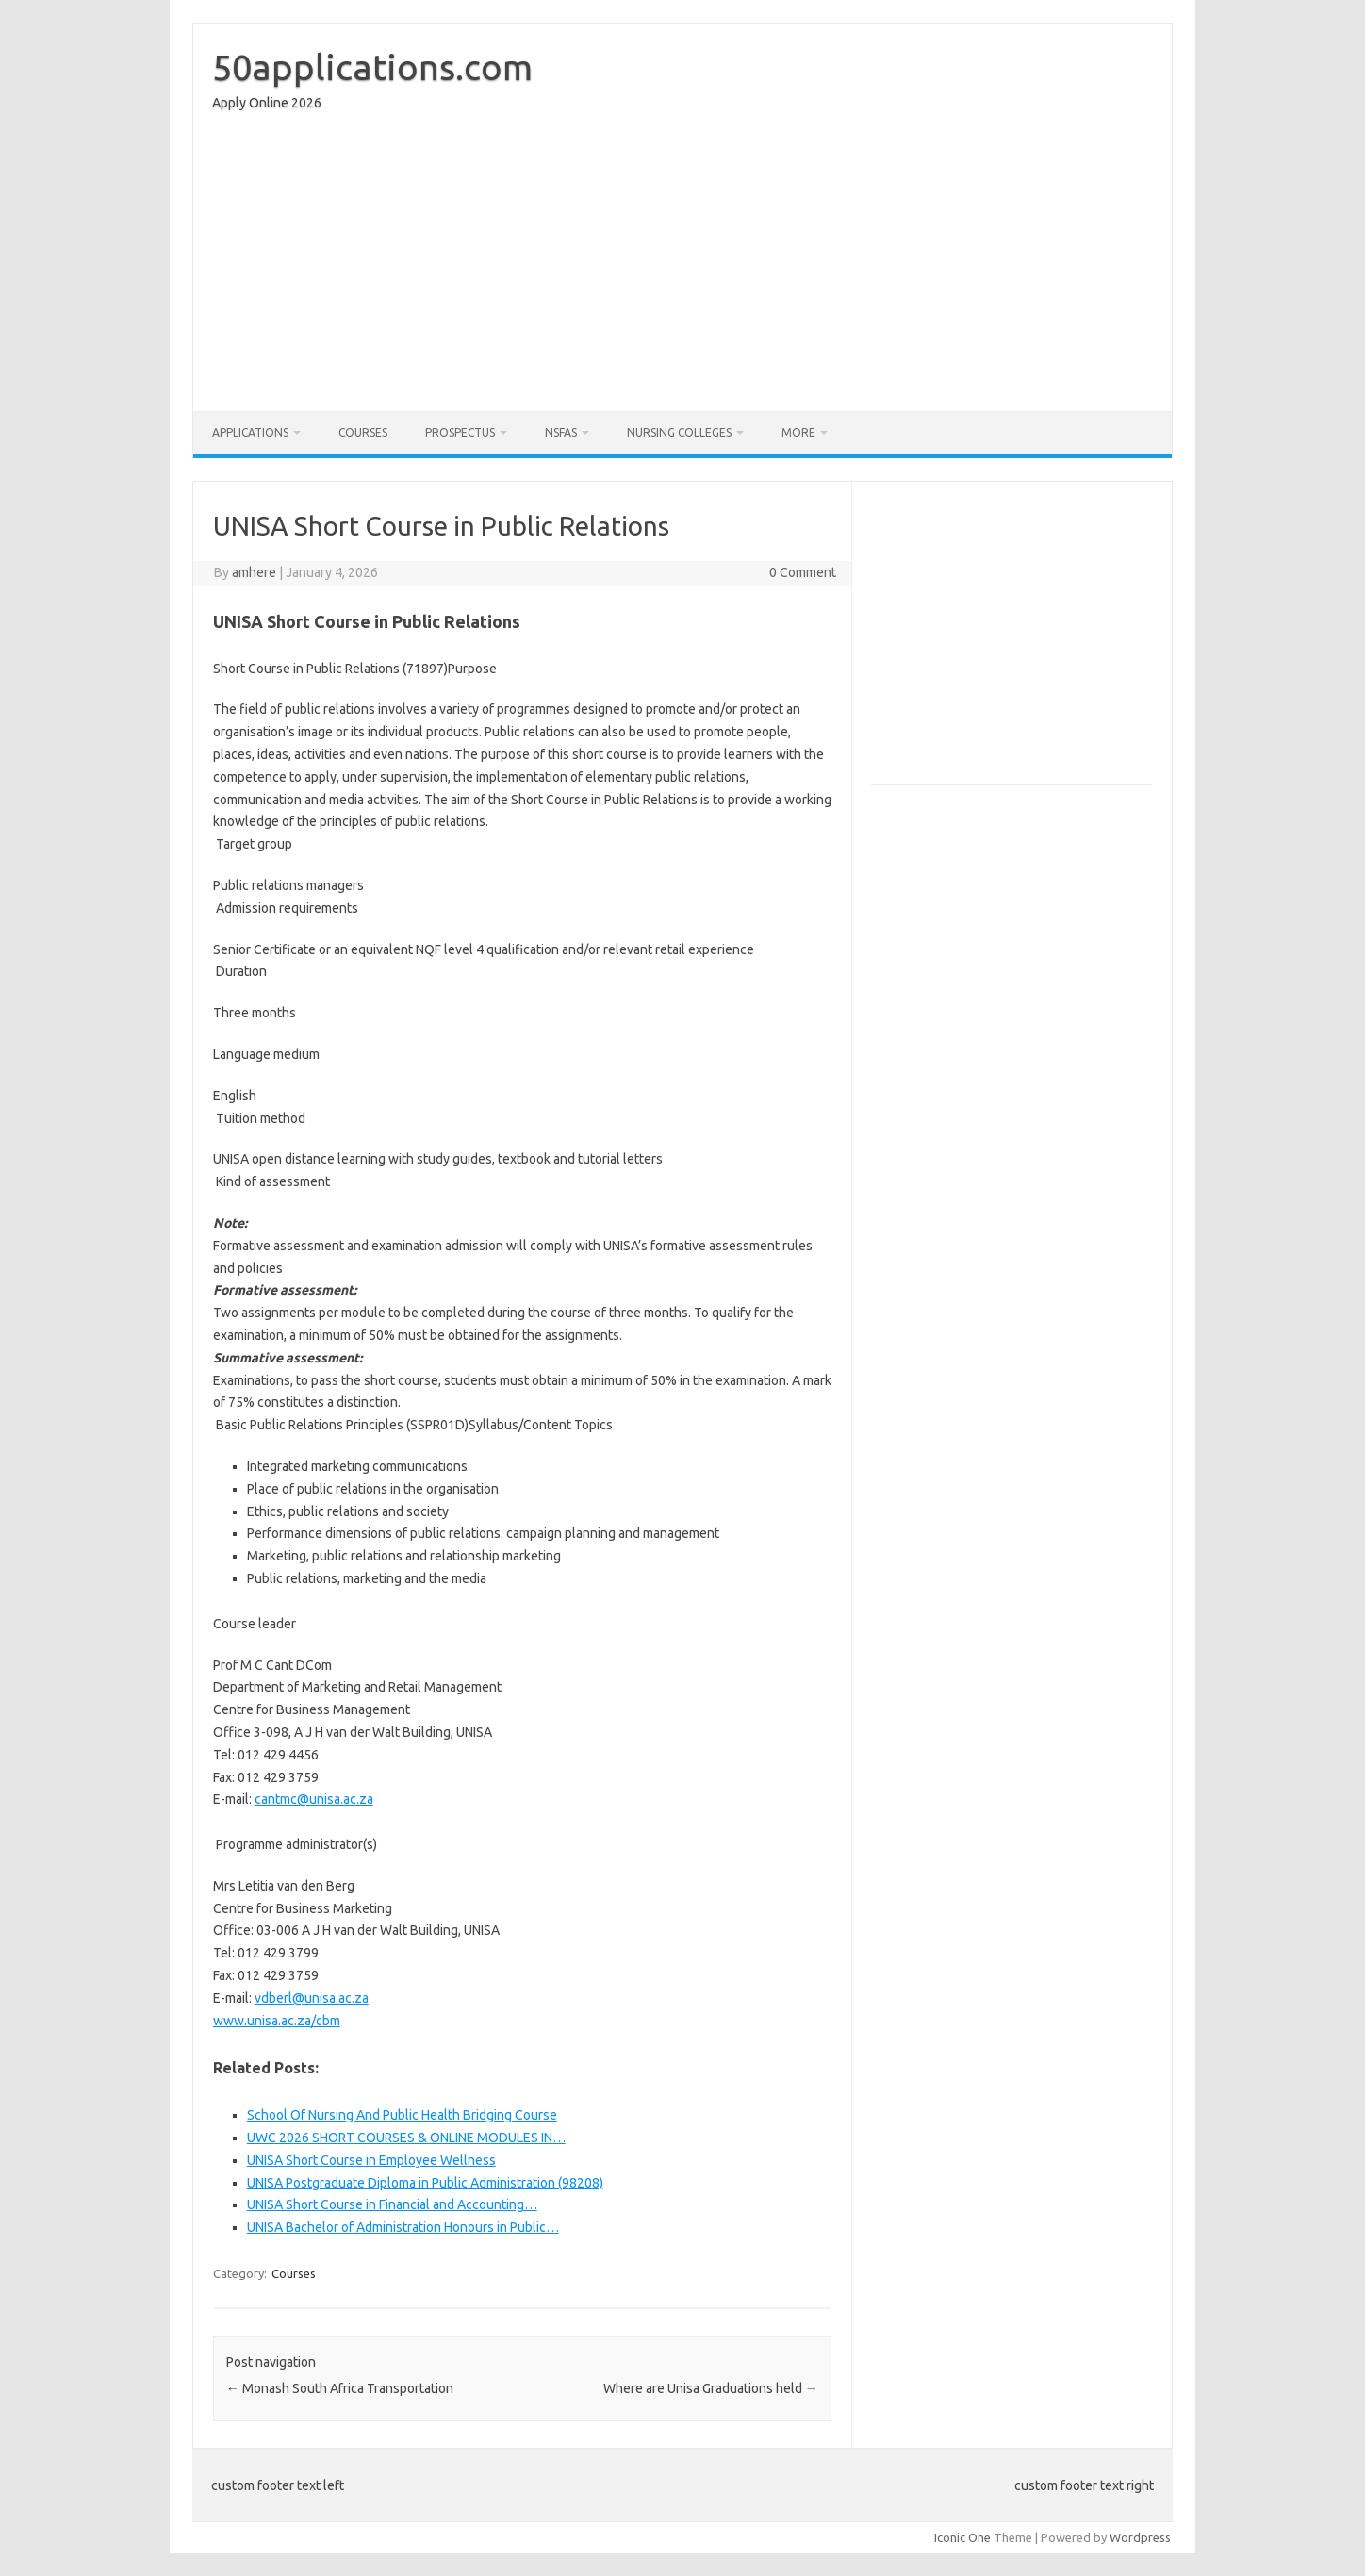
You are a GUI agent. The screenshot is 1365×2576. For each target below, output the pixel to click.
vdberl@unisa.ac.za (312, 1998)
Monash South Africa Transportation (339, 2388)
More (798, 432)
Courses (362, 432)
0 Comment (802, 572)
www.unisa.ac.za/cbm (276, 2020)
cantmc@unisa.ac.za (314, 1799)
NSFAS (561, 432)
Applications (250, 432)
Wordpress (1140, 2537)
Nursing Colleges (679, 432)
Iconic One (962, 2537)
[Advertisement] (682, 266)
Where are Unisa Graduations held (710, 2388)
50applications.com (372, 67)
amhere (254, 572)
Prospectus (460, 432)
